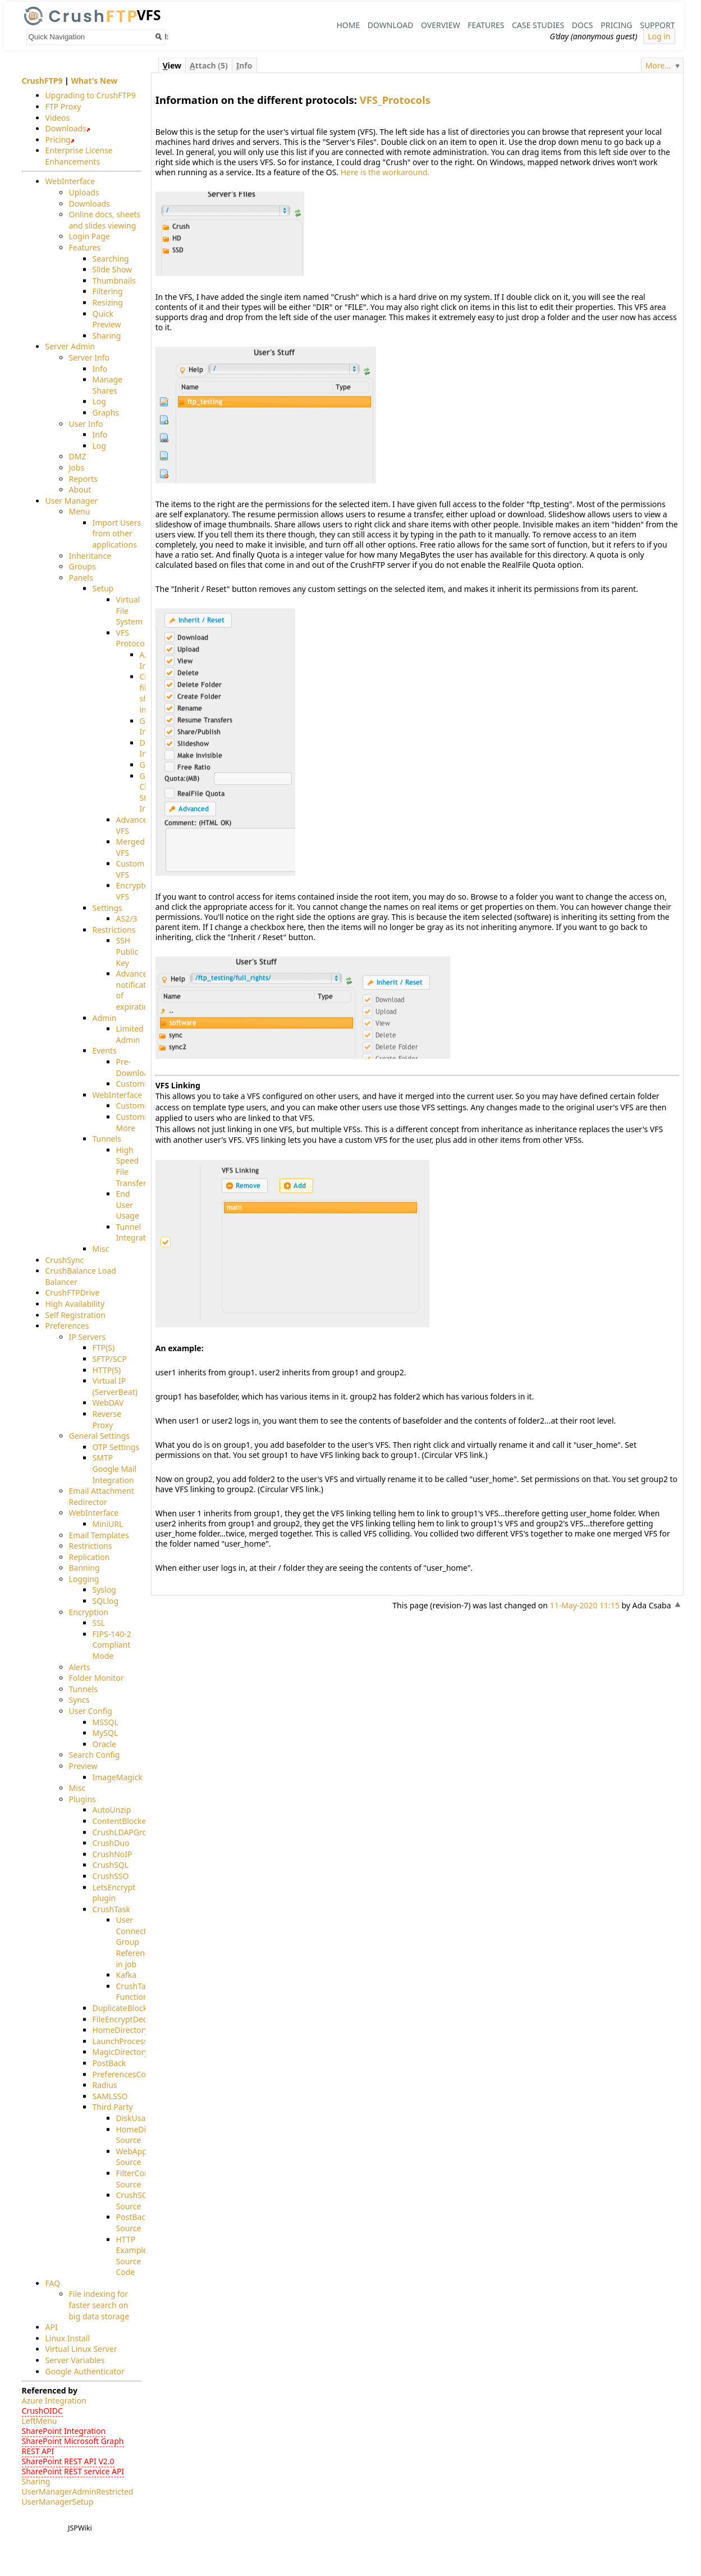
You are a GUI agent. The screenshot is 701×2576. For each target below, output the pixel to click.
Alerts (79, 1667)
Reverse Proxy (107, 1419)
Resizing (108, 302)
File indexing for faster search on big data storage (99, 2305)
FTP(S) (104, 1348)
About (80, 490)
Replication (89, 1557)
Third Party (113, 2107)
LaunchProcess (120, 2041)
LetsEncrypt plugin (114, 1893)
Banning (84, 1568)
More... (658, 65)
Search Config (94, 1755)
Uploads (84, 192)
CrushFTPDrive (72, 1293)
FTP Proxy (63, 106)
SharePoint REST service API (73, 2471)
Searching (111, 258)
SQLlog (106, 1600)
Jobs (77, 467)
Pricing (616, 25)
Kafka (126, 1975)
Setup (103, 588)
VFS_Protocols (395, 100)
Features (486, 25)
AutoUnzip (112, 1810)
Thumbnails (114, 280)
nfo (244, 65)
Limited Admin (130, 1035)
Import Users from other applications (117, 533)
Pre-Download (135, 1067)
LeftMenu (39, 2421)
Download (391, 25)
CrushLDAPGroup (125, 1832)
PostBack (109, 2063)
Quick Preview (107, 319)
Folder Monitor (96, 1678)
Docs (582, 25)
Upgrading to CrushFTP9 (90, 95)
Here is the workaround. (385, 172)
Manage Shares (108, 385)
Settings (107, 907)
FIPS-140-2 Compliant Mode (112, 1645)
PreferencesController (133, 2074)
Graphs (106, 412)
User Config (90, 1711)
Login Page (89, 236)
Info (100, 368)
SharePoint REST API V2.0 (68, 2461)
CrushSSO (111, 1876)
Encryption (88, 1612)
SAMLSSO (110, 2096)
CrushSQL (111, 1865)
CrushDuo (111, 1843)
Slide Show (112, 270)
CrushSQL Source (134, 2201)
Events (105, 1051)
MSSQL (105, 1722)
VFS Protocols (133, 638)
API (51, 2327)
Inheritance (90, 555)
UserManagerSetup (58, 2502)
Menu (79, 512)
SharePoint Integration (64, 2431)
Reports (83, 478)
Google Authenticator (85, 2371)
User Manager (71, 500)
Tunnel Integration (137, 1232)
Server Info (89, 357)
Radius (105, 2085)
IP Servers (87, 1337)
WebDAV (108, 1403)
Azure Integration (54, 2401)
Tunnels (107, 1139)
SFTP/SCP (110, 1358)
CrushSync (64, 1260)
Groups (82, 567)
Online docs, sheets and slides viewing (105, 220)
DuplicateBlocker (124, 2008)
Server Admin (70, 346)
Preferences (67, 1326)
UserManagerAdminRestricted (78, 2492)
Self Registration (75, 1315)
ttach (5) (209, 65)
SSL (99, 1623)
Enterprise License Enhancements (79, 156)
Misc (101, 1248)
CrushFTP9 (42, 80)
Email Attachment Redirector (102, 1497)
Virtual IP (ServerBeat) (115, 1387)
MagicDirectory (121, 2052)
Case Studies (538, 25)
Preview (83, 1766)
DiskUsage (135, 2118)
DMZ (77, 457)
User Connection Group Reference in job (137, 1942)
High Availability (75, 1303)
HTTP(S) (107, 1370)
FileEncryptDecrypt (127, 2019)
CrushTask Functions (135, 1992)
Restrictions (114, 929)
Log (99, 401)
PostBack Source (133, 2223)
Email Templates (99, 1535)
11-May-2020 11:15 (585, 1605)
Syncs (79, 1700)
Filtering (108, 291)
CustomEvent (140, 1084)
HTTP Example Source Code (132, 2256)
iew (172, 65)
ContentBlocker (121, 1821)
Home (348, 25)
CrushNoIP (112, 1854)
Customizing (139, 1106)
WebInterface (70, 181)
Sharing (107, 335)
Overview (440, 25)
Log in (659, 36)
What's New (94, 80)
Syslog (104, 1590)
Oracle (105, 1744)
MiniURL (108, 1524)
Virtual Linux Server (81, 2349)
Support (657, 25)
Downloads (65, 129)
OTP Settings (116, 1447)
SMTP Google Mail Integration (115, 1469)
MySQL (105, 1733)
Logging (84, 1579)
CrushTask (111, 1909)
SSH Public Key (127, 952)
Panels (81, 577)
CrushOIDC (42, 2411)
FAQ (53, 2283)
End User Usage (127, 1205)
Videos (57, 117)
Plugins (82, 1799)
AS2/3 (127, 919)
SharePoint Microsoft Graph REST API (73, 2446)
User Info (86, 423)
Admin (105, 1018)
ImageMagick (118, 1777)
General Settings (99, 1436)
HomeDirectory (121, 2030)
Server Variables (75, 2360)
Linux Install (67, 2338)
